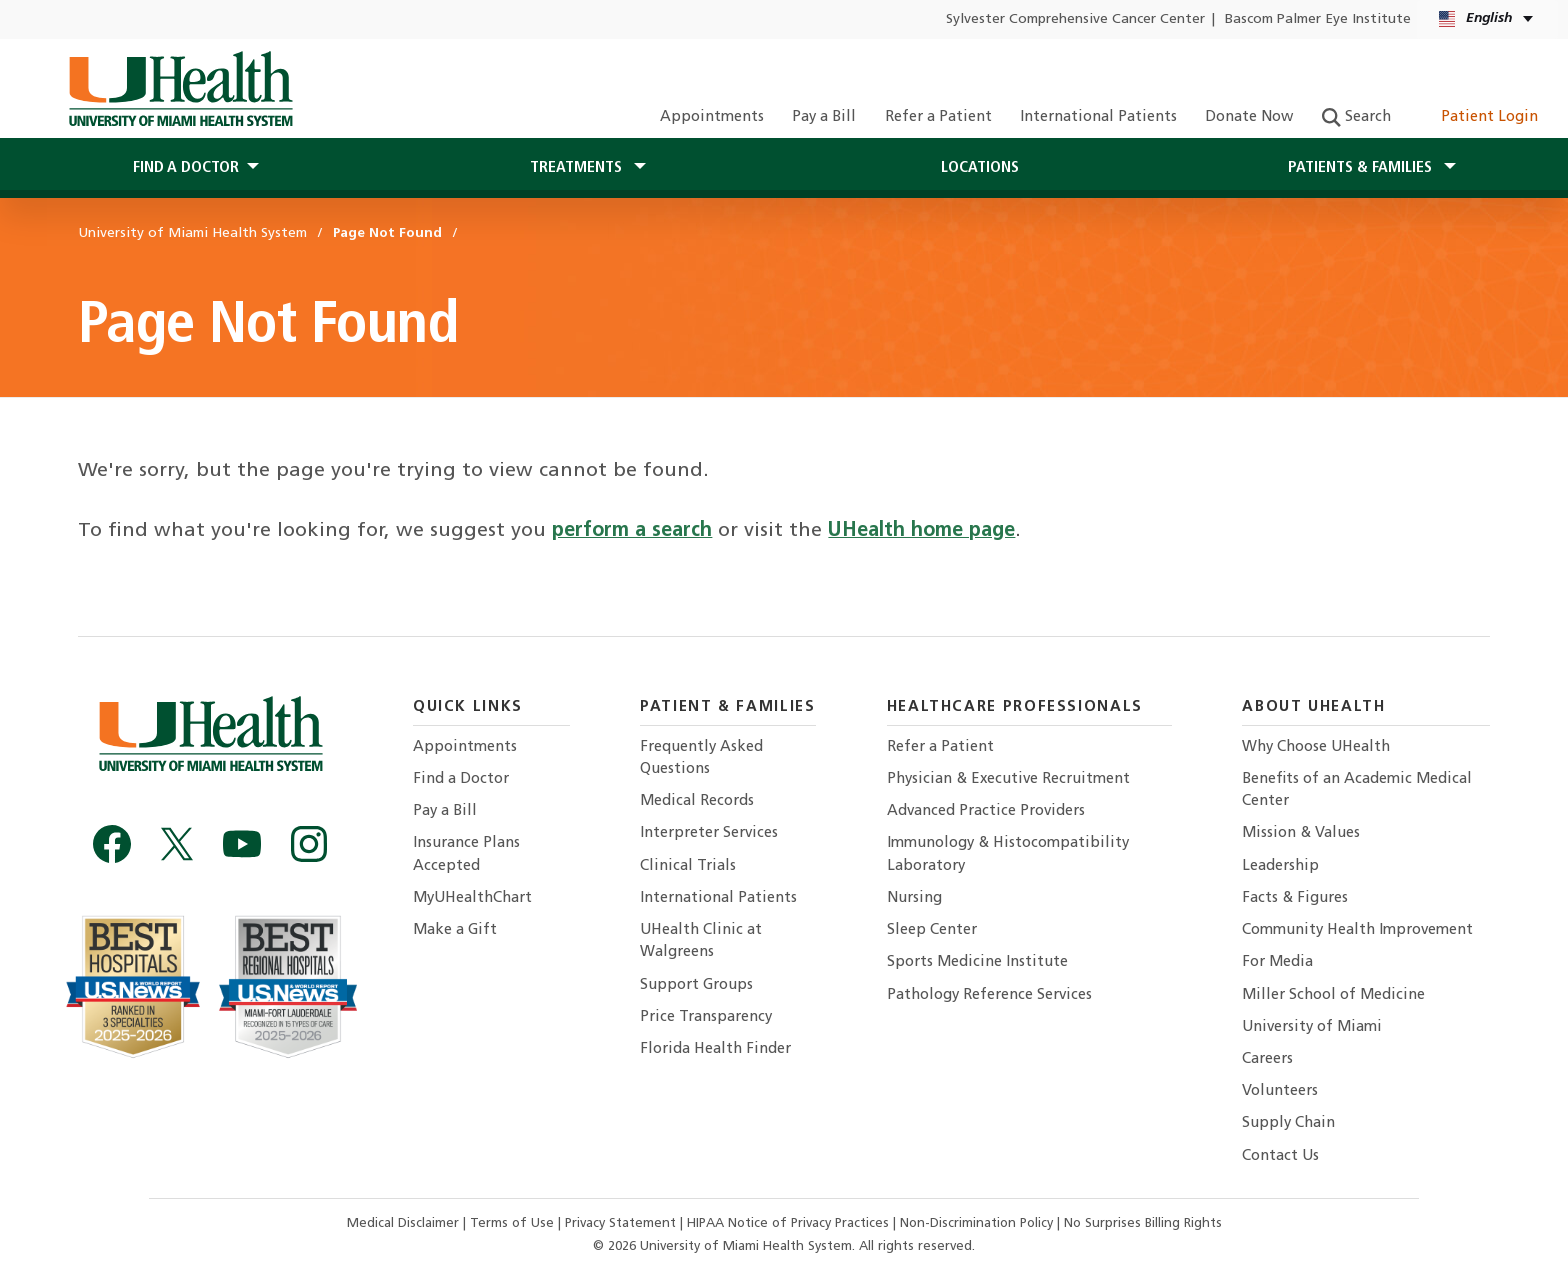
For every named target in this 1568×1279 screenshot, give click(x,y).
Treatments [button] (578, 168)
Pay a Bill (824, 117)
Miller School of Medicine (1333, 995)
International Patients (1098, 117)
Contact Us (1280, 1156)
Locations (980, 168)
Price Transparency (706, 1017)
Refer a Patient (938, 117)
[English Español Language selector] (1487, 19)
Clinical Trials (688, 866)
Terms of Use (514, 1223)
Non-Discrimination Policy (976, 1223)
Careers (1267, 1059)
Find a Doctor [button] (186, 168)
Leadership (1280, 866)
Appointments (712, 117)
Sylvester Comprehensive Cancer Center (1075, 19)
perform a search (632, 531)
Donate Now (1249, 117)
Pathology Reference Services (989, 995)
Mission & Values (1301, 833)
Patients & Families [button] (1362, 168)
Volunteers (1280, 1091)
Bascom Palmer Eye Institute (1318, 19)
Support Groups (696, 985)
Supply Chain (1288, 1123)
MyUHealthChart (472, 898)
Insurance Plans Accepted (466, 854)
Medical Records (697, 801)
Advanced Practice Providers (986, 811)
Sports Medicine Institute (977, 962)
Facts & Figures (1295, 898)
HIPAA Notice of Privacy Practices (788, 1223)
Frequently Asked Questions (701, 758)
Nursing (914, 898)
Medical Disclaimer (405, 1223)
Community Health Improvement (1357, 930)
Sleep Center (932, 930)
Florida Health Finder (715, 1049)
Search (1356, 117)
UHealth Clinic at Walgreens (701, 941)
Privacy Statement (622, 1223)
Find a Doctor (461, 779)
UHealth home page (921, 531)
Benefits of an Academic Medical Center (1357, 790)
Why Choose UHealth (1316, 747)
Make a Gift (455, 930)
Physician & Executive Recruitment (1008, 779)
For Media (1277, 962)
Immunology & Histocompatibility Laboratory (1008, 854)
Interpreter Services (709, 833)
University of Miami (1312, 1027)
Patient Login (1478, 117)
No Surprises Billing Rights (1143, 1223)
